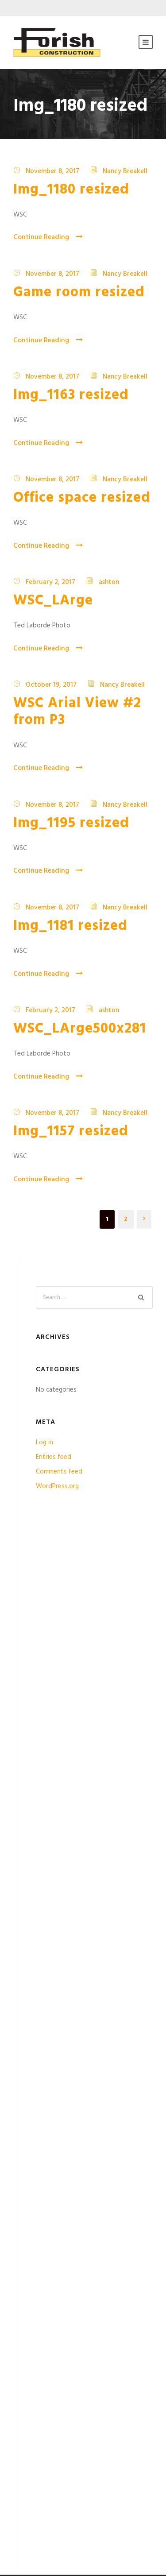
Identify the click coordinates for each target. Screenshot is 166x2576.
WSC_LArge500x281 (79, 1028)
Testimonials (31, 2393)
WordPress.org (57, 1486)
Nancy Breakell (125, 171)
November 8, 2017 (52, 171)
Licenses (25, 2469)
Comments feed (59, 1471)
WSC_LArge (53, 600)
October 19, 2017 (51, 685)
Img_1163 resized (71, 395)
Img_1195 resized (71, 823)
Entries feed (53, 1457)
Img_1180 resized (71, 189)
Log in (44, 1442)
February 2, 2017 (50, 581)
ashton (109, 581)
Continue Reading (48, 237)
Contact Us (29, 2507)
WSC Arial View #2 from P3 (77, 711)
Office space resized (82, 498)
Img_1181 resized (70, 926)
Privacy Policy (32, 2431)
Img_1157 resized (70, 1131)
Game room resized (79, 292)
